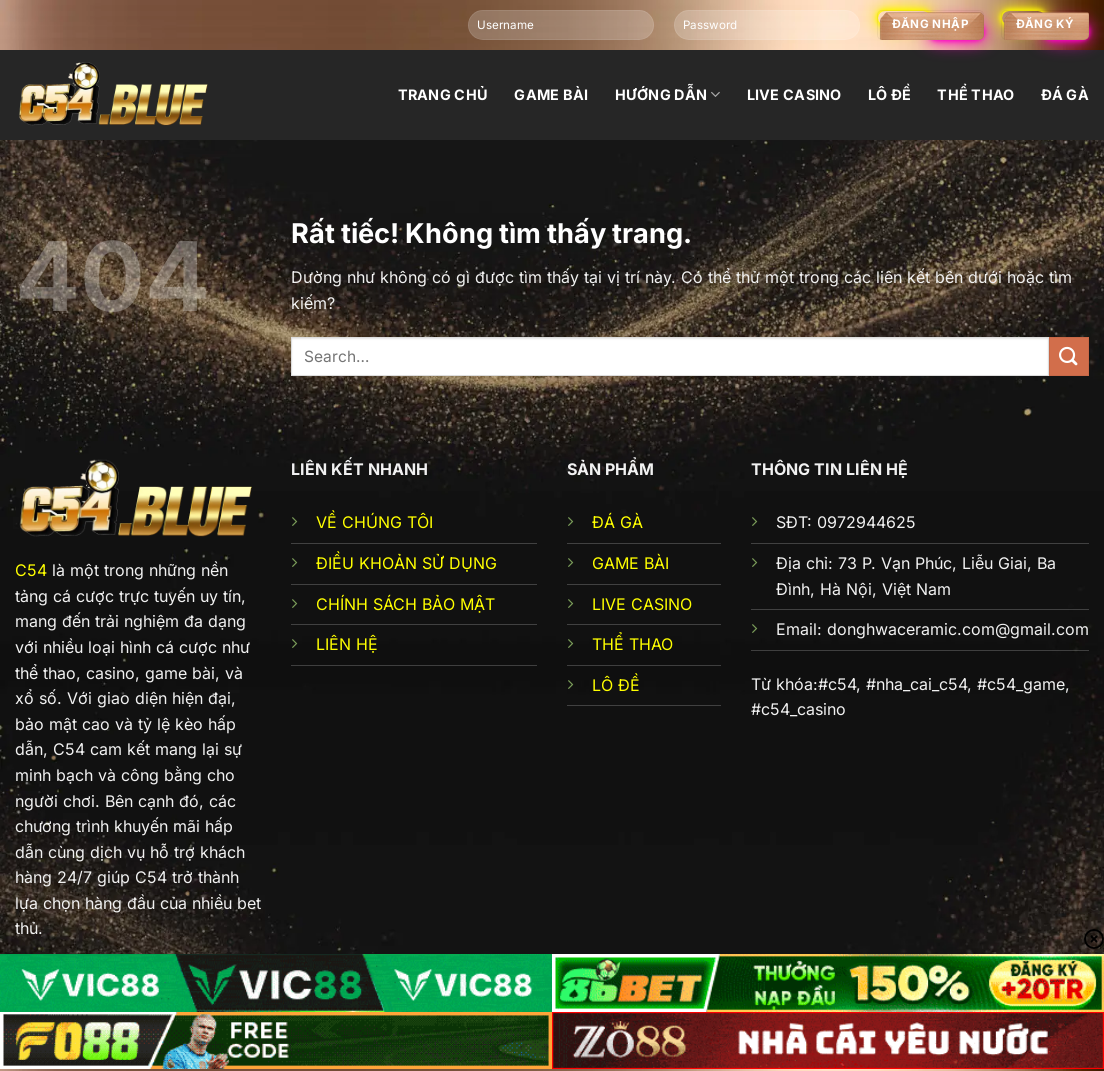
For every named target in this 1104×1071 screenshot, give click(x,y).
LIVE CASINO (642, 604)
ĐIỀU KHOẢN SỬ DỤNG (406, 563)
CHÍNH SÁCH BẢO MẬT (405, 604)
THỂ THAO (632, 644)
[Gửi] (1069, 356)
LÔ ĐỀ (616, 685)
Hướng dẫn (668, 94)
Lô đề (889, 94)
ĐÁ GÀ (617, 522)
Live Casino (794, 94)
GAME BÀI (630, 563)
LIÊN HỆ (347, 644)
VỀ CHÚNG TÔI (374, 522)
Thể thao (975, 94)
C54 (31, 570)
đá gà (1065, 94)
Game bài (551, 94)
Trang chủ (443, 94)
